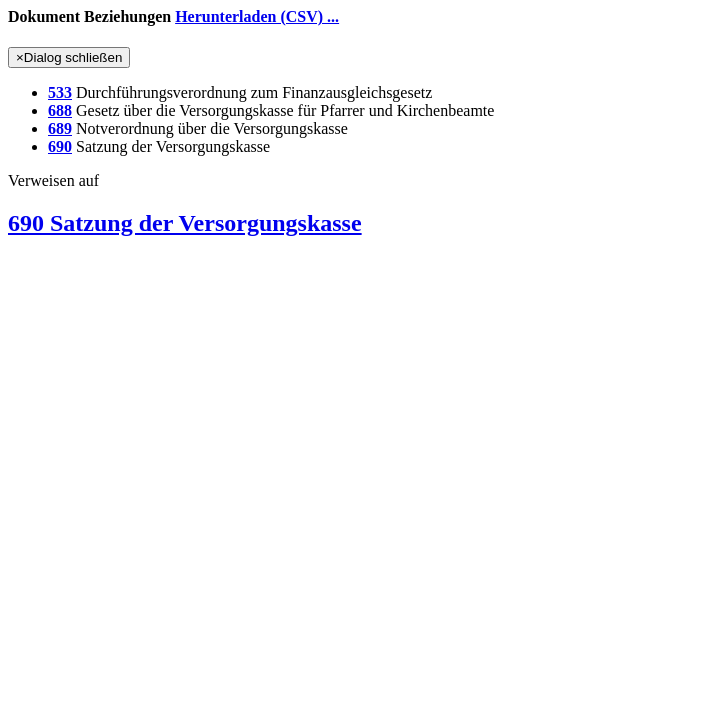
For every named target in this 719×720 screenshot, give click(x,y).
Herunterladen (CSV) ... (257, 16)
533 (60, 92)
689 (60, 128)
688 (60, 110)
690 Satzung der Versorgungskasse (185, 223)
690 (60, 146)
